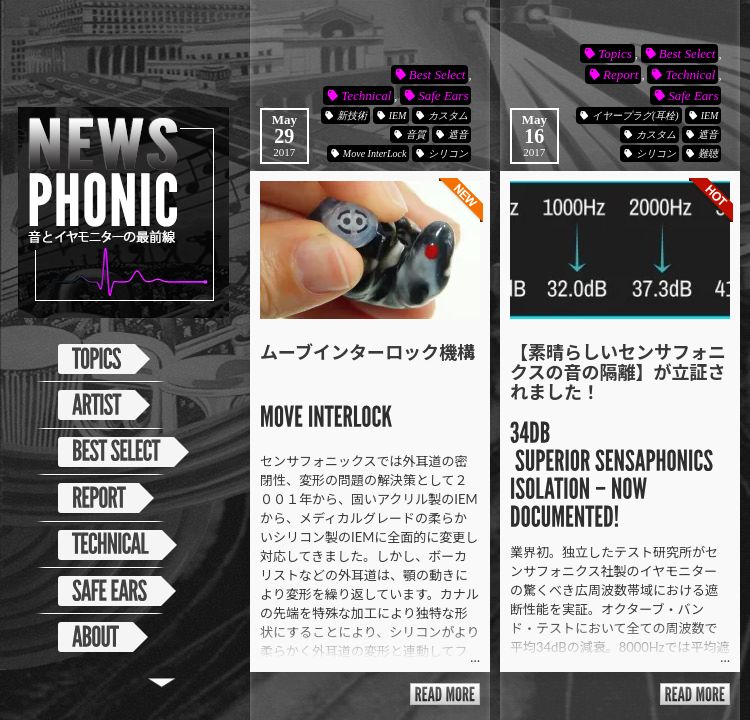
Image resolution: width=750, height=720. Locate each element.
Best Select (437, 74)
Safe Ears (443, 95)
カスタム (448, 115)
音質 (416, 134)
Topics (614, 53)
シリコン (448, 153)
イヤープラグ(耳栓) (635, 115)
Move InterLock (375, 153)
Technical (366, 95)
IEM (398, 115)
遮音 (458, 134)
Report (620, 74)
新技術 (352, 115)
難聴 (708, 153)
